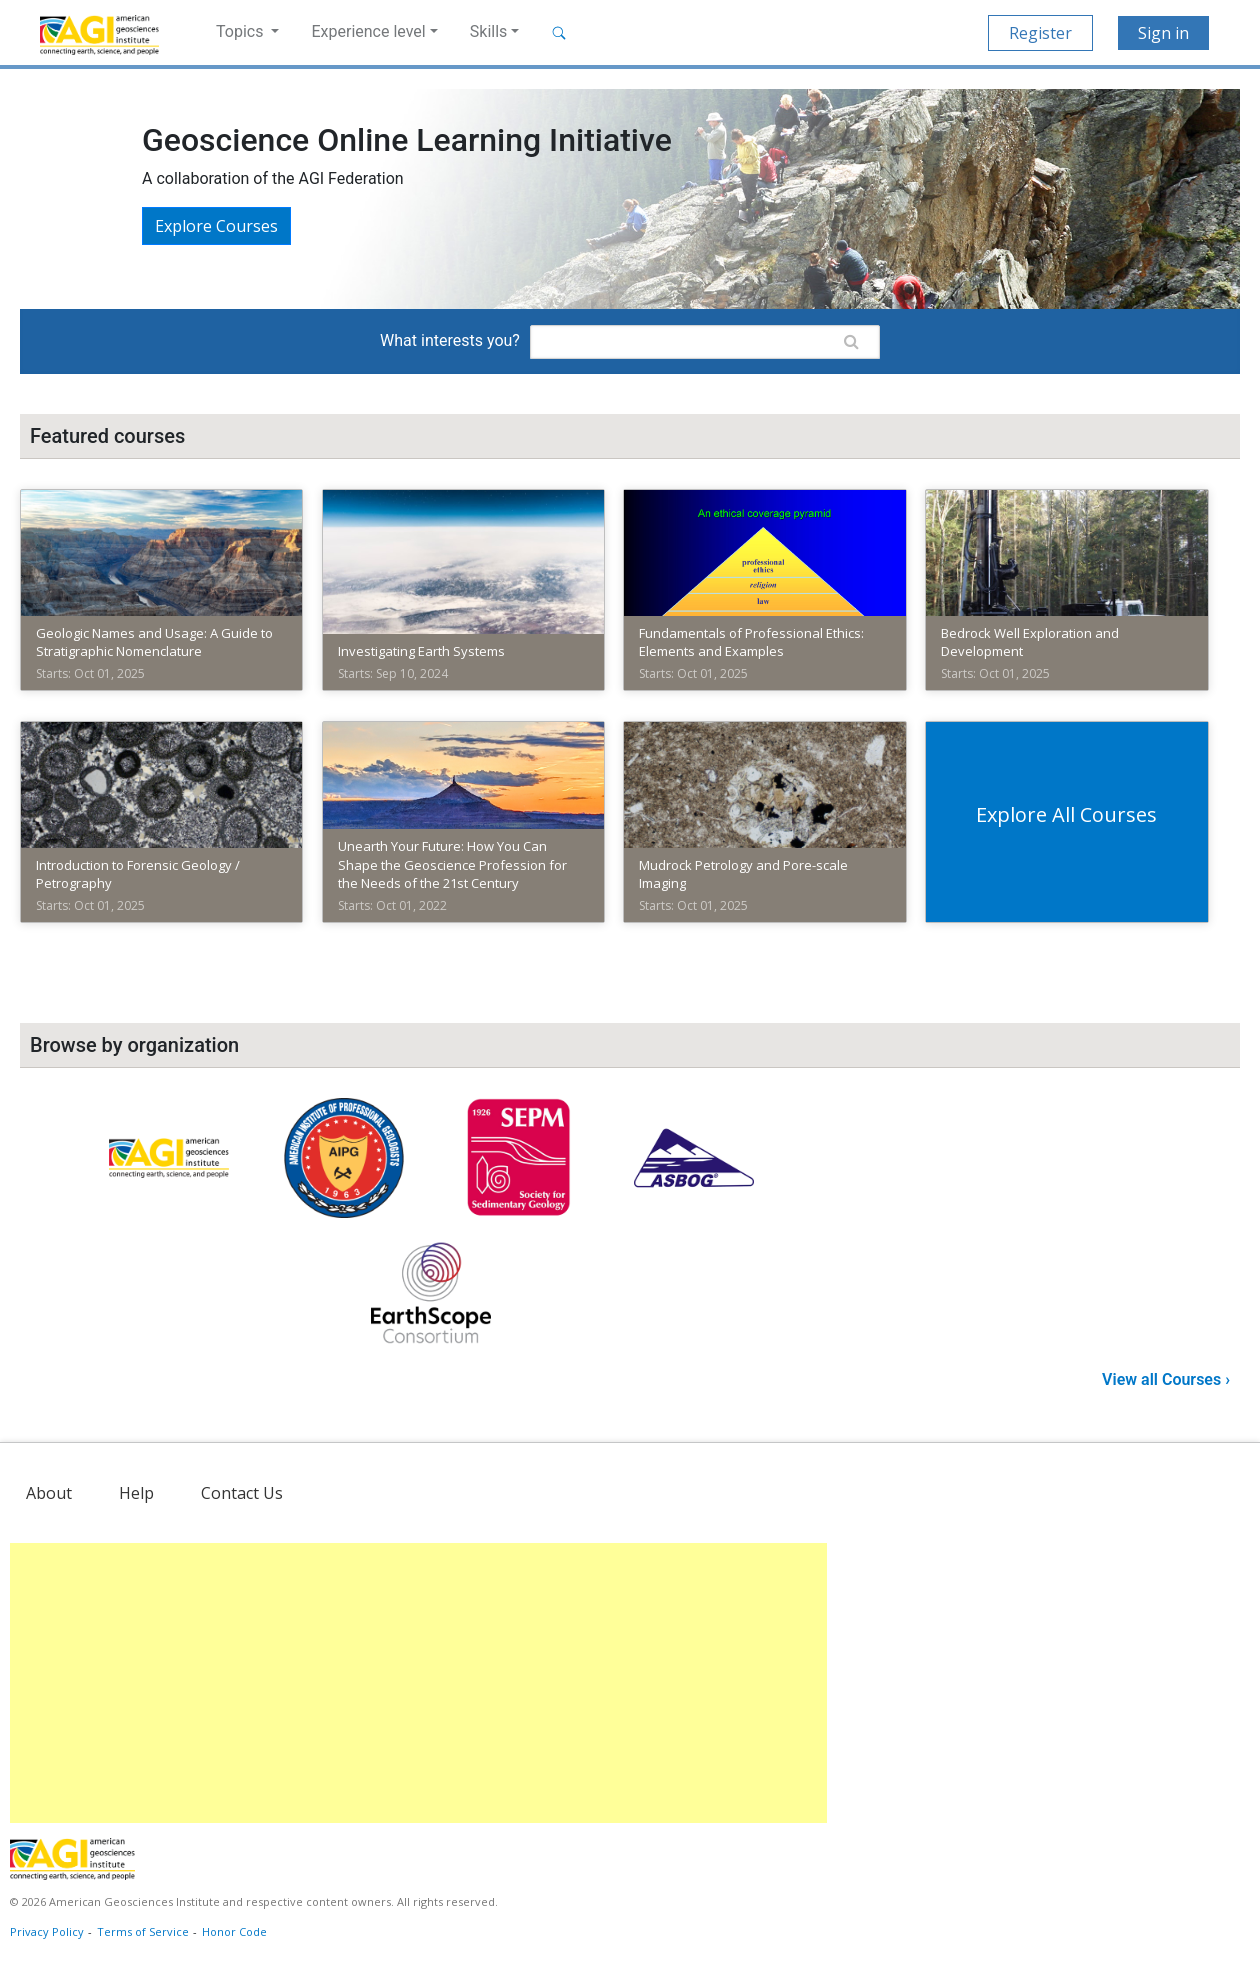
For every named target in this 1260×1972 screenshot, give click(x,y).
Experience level (368, 31)
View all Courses (1163, 1379)
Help (136, 1493)
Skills (489, 31)
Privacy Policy (47, 1931)
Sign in (1163, 33)
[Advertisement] (418, 1683)
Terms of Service (143, 1931)
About (49, 1493)
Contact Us (242, 1493)
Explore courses (216, 226)
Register (1040, 33)
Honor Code (234, 1931)
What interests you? (450, 340)
